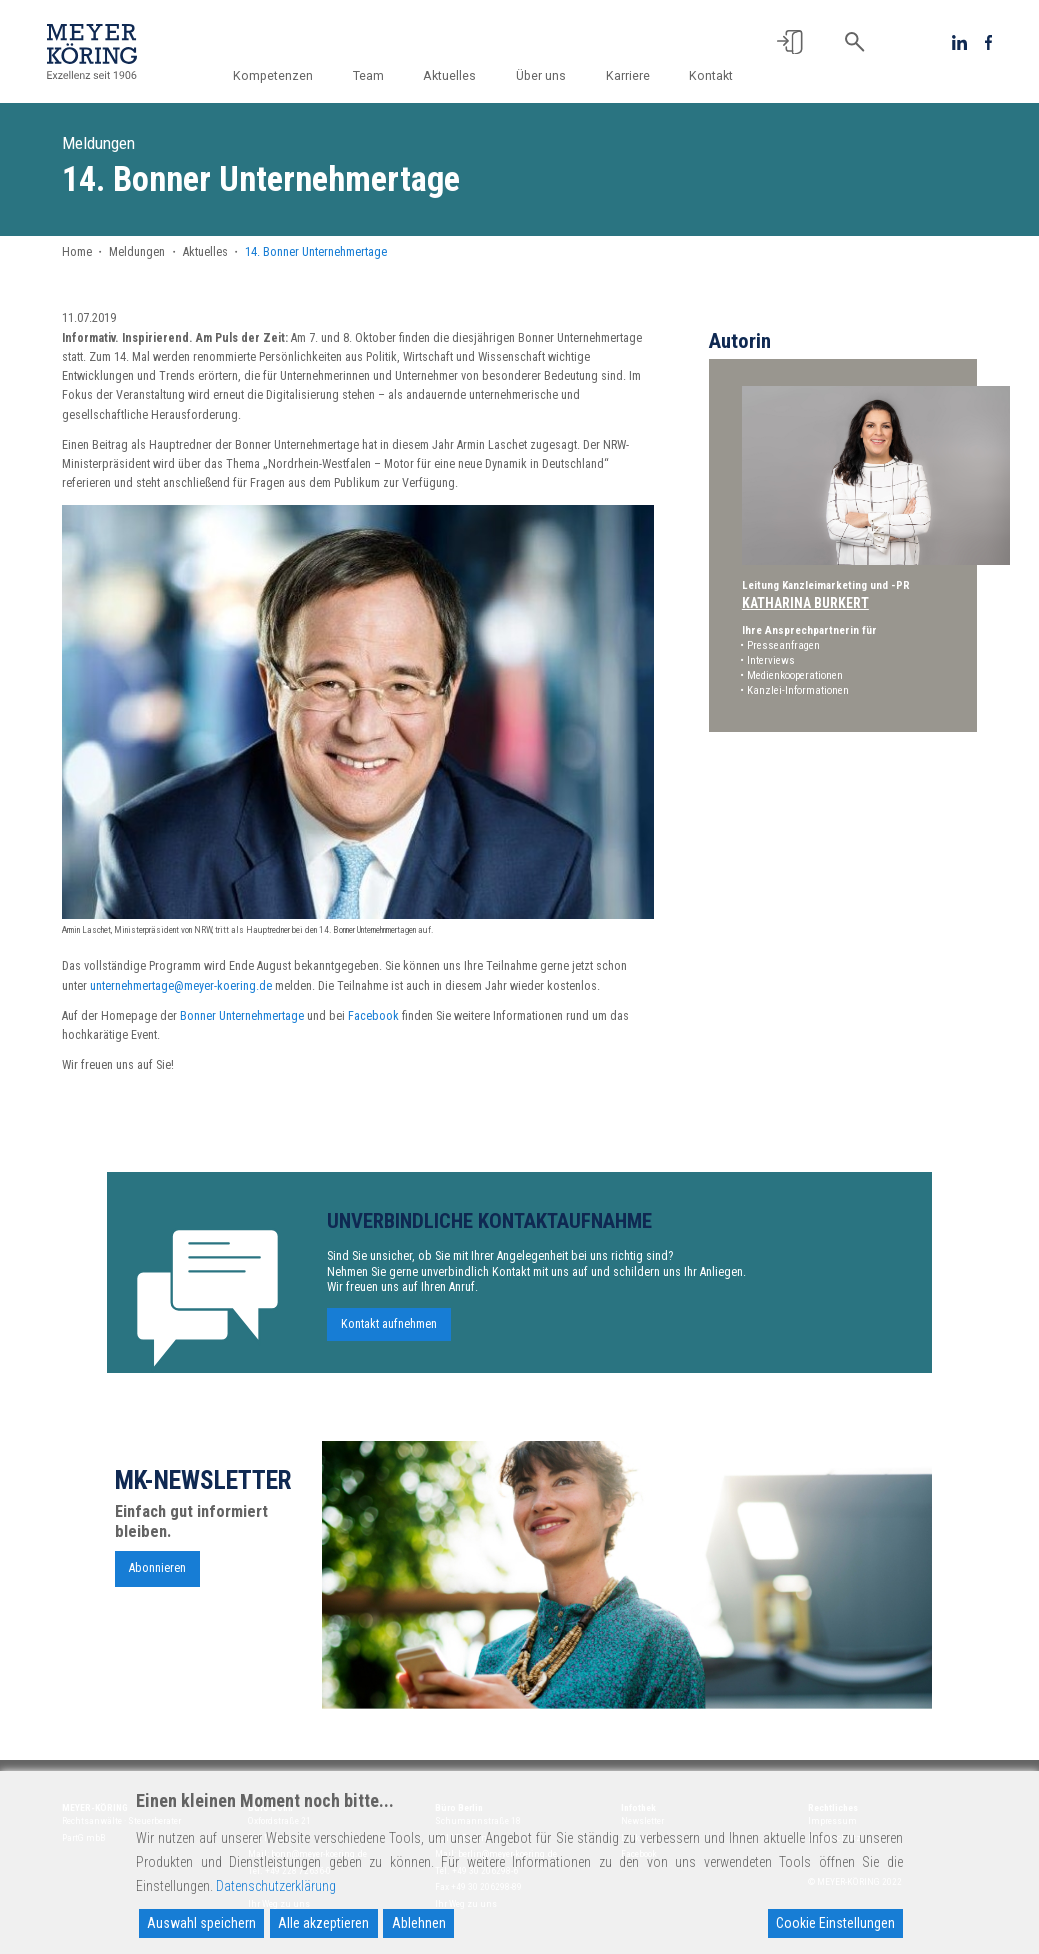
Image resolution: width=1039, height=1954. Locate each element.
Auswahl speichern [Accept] (201, 1923)
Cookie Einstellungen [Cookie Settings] (835, 1923)
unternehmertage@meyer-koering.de (181, 986)
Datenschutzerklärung (276, 1886)
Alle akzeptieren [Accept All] (323, 1923)
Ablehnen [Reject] (419, 1923)
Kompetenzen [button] (282, 76)
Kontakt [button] (711, 76)
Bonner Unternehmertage (242, 1016)
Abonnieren (157, 1578)
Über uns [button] (545, 76)
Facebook (373, 1016)
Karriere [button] (630, 76)
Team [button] (375, 76)
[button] (790, 42)
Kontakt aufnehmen (389, 1334)
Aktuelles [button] (455, 76)
